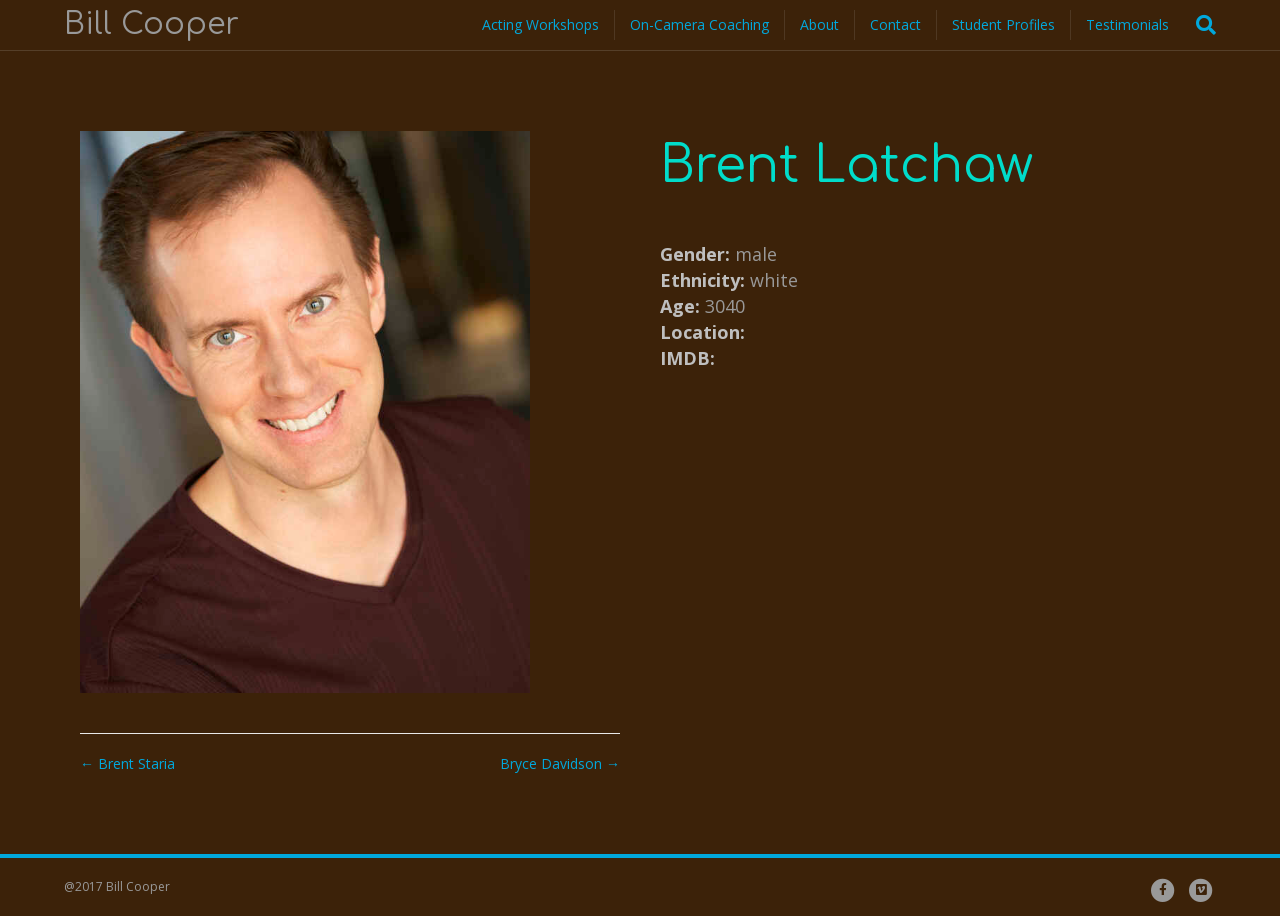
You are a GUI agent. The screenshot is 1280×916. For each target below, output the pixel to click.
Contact (895, 24)
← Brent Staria (127, 763)
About (819, 24)
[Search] (1200, 25)
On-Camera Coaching (699, 24)
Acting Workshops (540, 24)
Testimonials (1127, 24)
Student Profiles (1003, 24)
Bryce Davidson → (560, 763)
